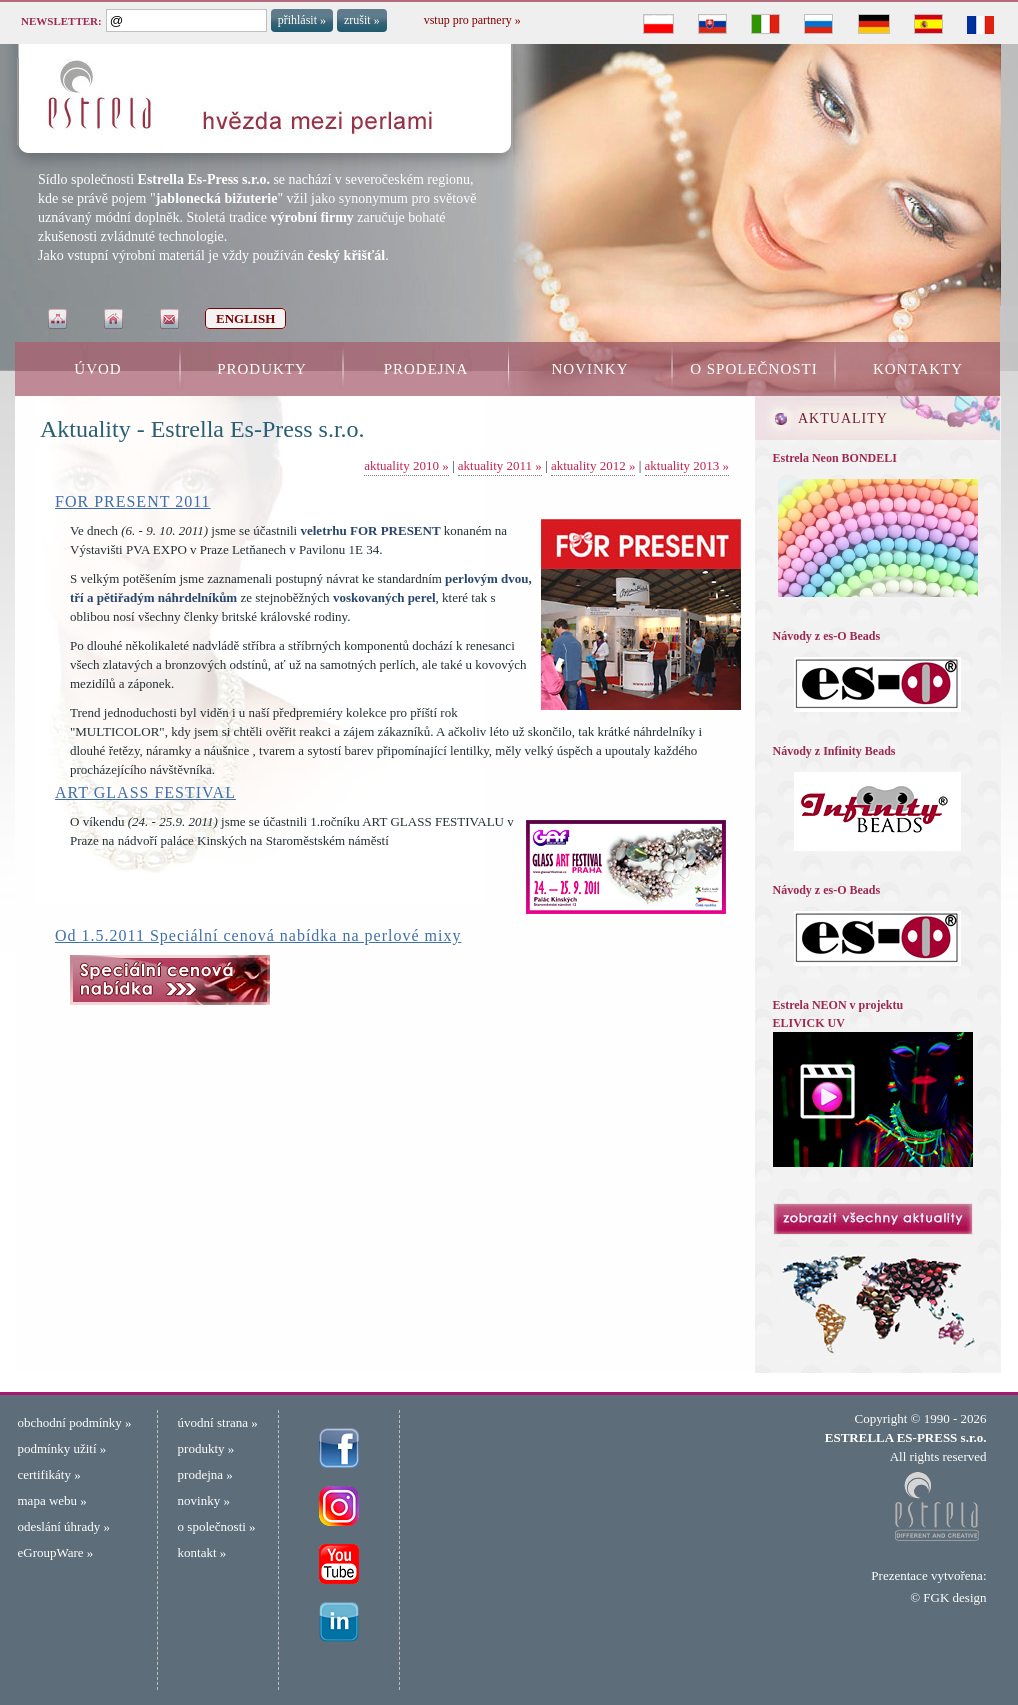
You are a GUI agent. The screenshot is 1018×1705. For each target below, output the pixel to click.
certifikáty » (49, 1474)
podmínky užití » (62, 1448)
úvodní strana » (218, 1422)
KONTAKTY (918, 369)
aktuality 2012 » (593, 465)
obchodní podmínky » (75, 1422)
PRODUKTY (262, 369)
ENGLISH (245, 318)
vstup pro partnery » (472, 20)
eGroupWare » (56, 1552)
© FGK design (948, 1597)
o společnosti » (217, 1526)
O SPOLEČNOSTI (754, 369)
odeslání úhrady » (64, 1526)
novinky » (204, 1500)
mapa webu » (52, 1500)
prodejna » (205, 1474)
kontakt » (202, 1552)
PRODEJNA (426, 369)
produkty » (206, 1448)
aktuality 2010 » (406, 465)
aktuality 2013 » (687, 465)
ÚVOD (97, 369)
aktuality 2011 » (500, 465)
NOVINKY (590, 369)
